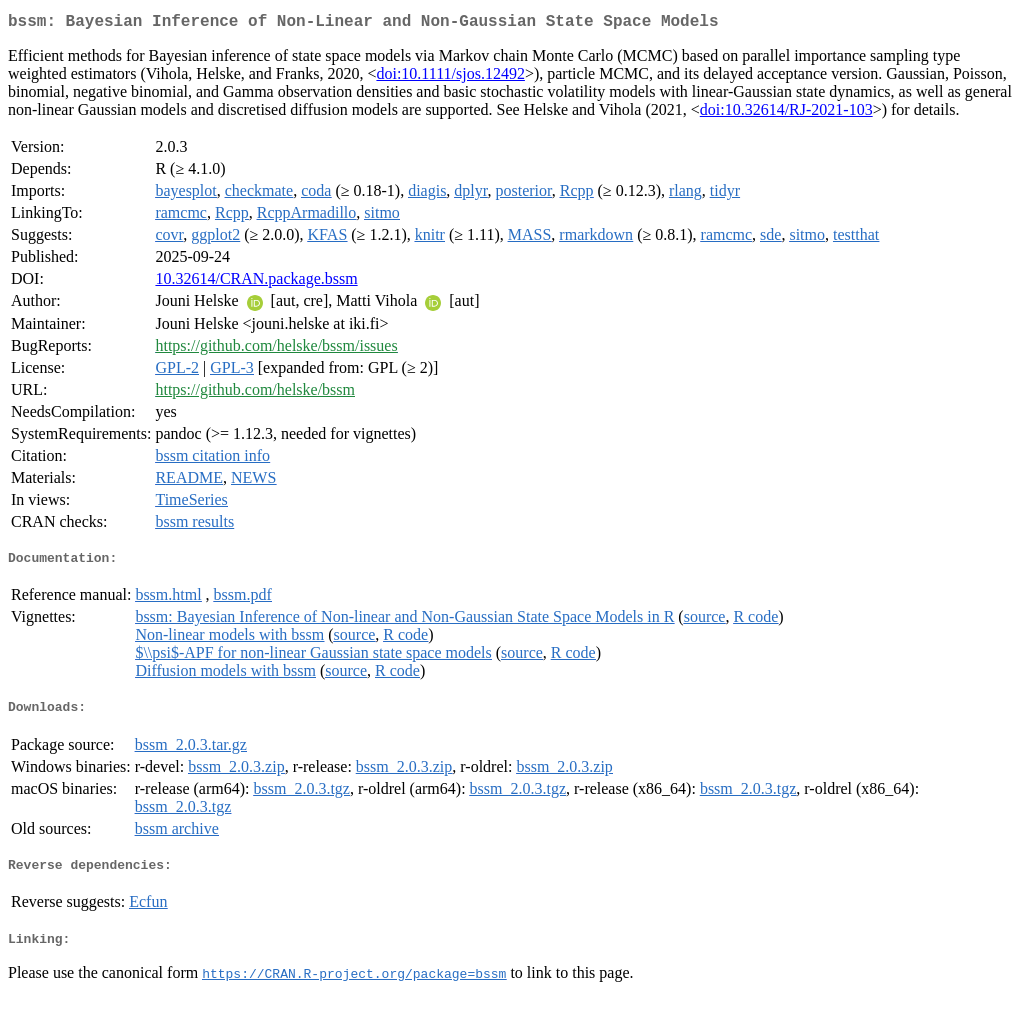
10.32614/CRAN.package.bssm (256, 282)
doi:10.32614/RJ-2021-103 (786, 113)
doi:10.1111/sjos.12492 (450, 77)
